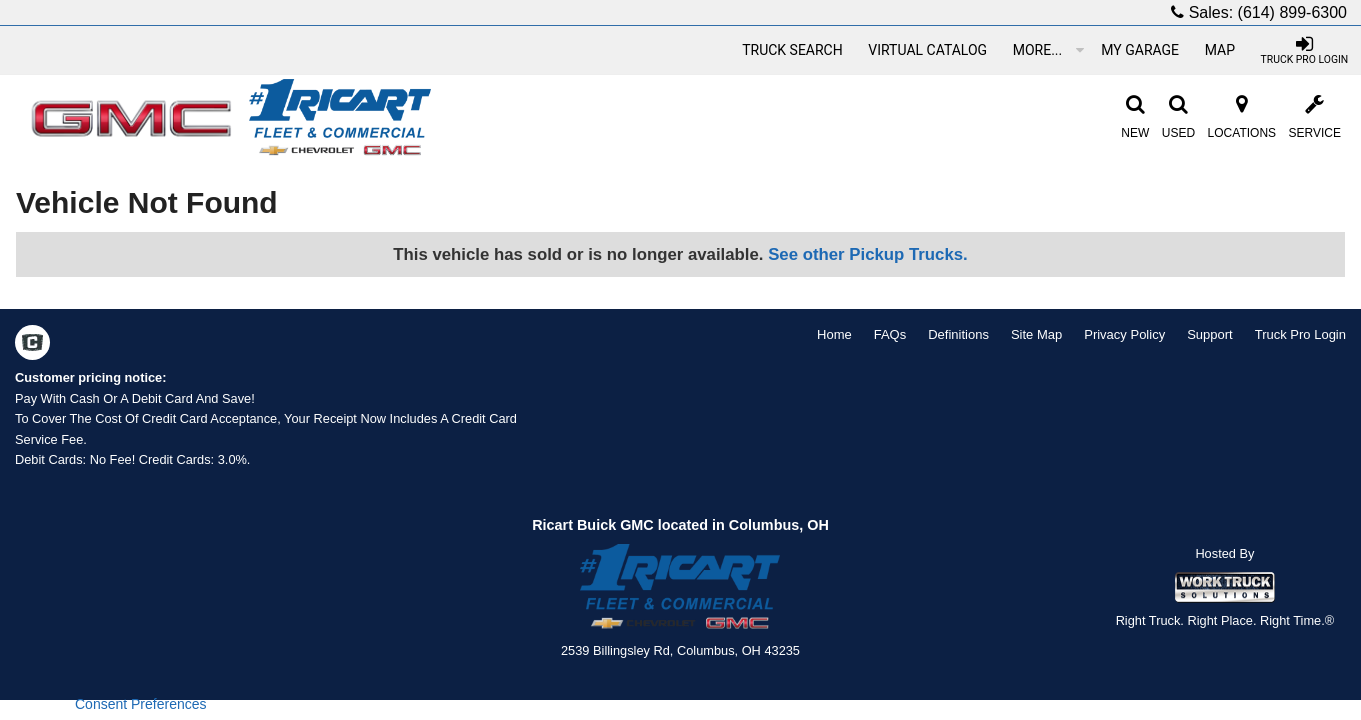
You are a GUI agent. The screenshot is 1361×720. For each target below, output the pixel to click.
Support (1210, 334)
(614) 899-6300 (1292, 12)
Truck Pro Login (1300, 334)
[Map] (1220, 50)
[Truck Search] (792, 50)
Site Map (1036, 334)
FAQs (890, 334)
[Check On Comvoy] (32, 345)
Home (834, 334)
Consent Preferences (141, 704)
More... (1048, 50)
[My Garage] (1140, 50)
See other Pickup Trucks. (868, 254)
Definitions (958, 334)
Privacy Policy (1124, 334)
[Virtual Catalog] (928, 50)
